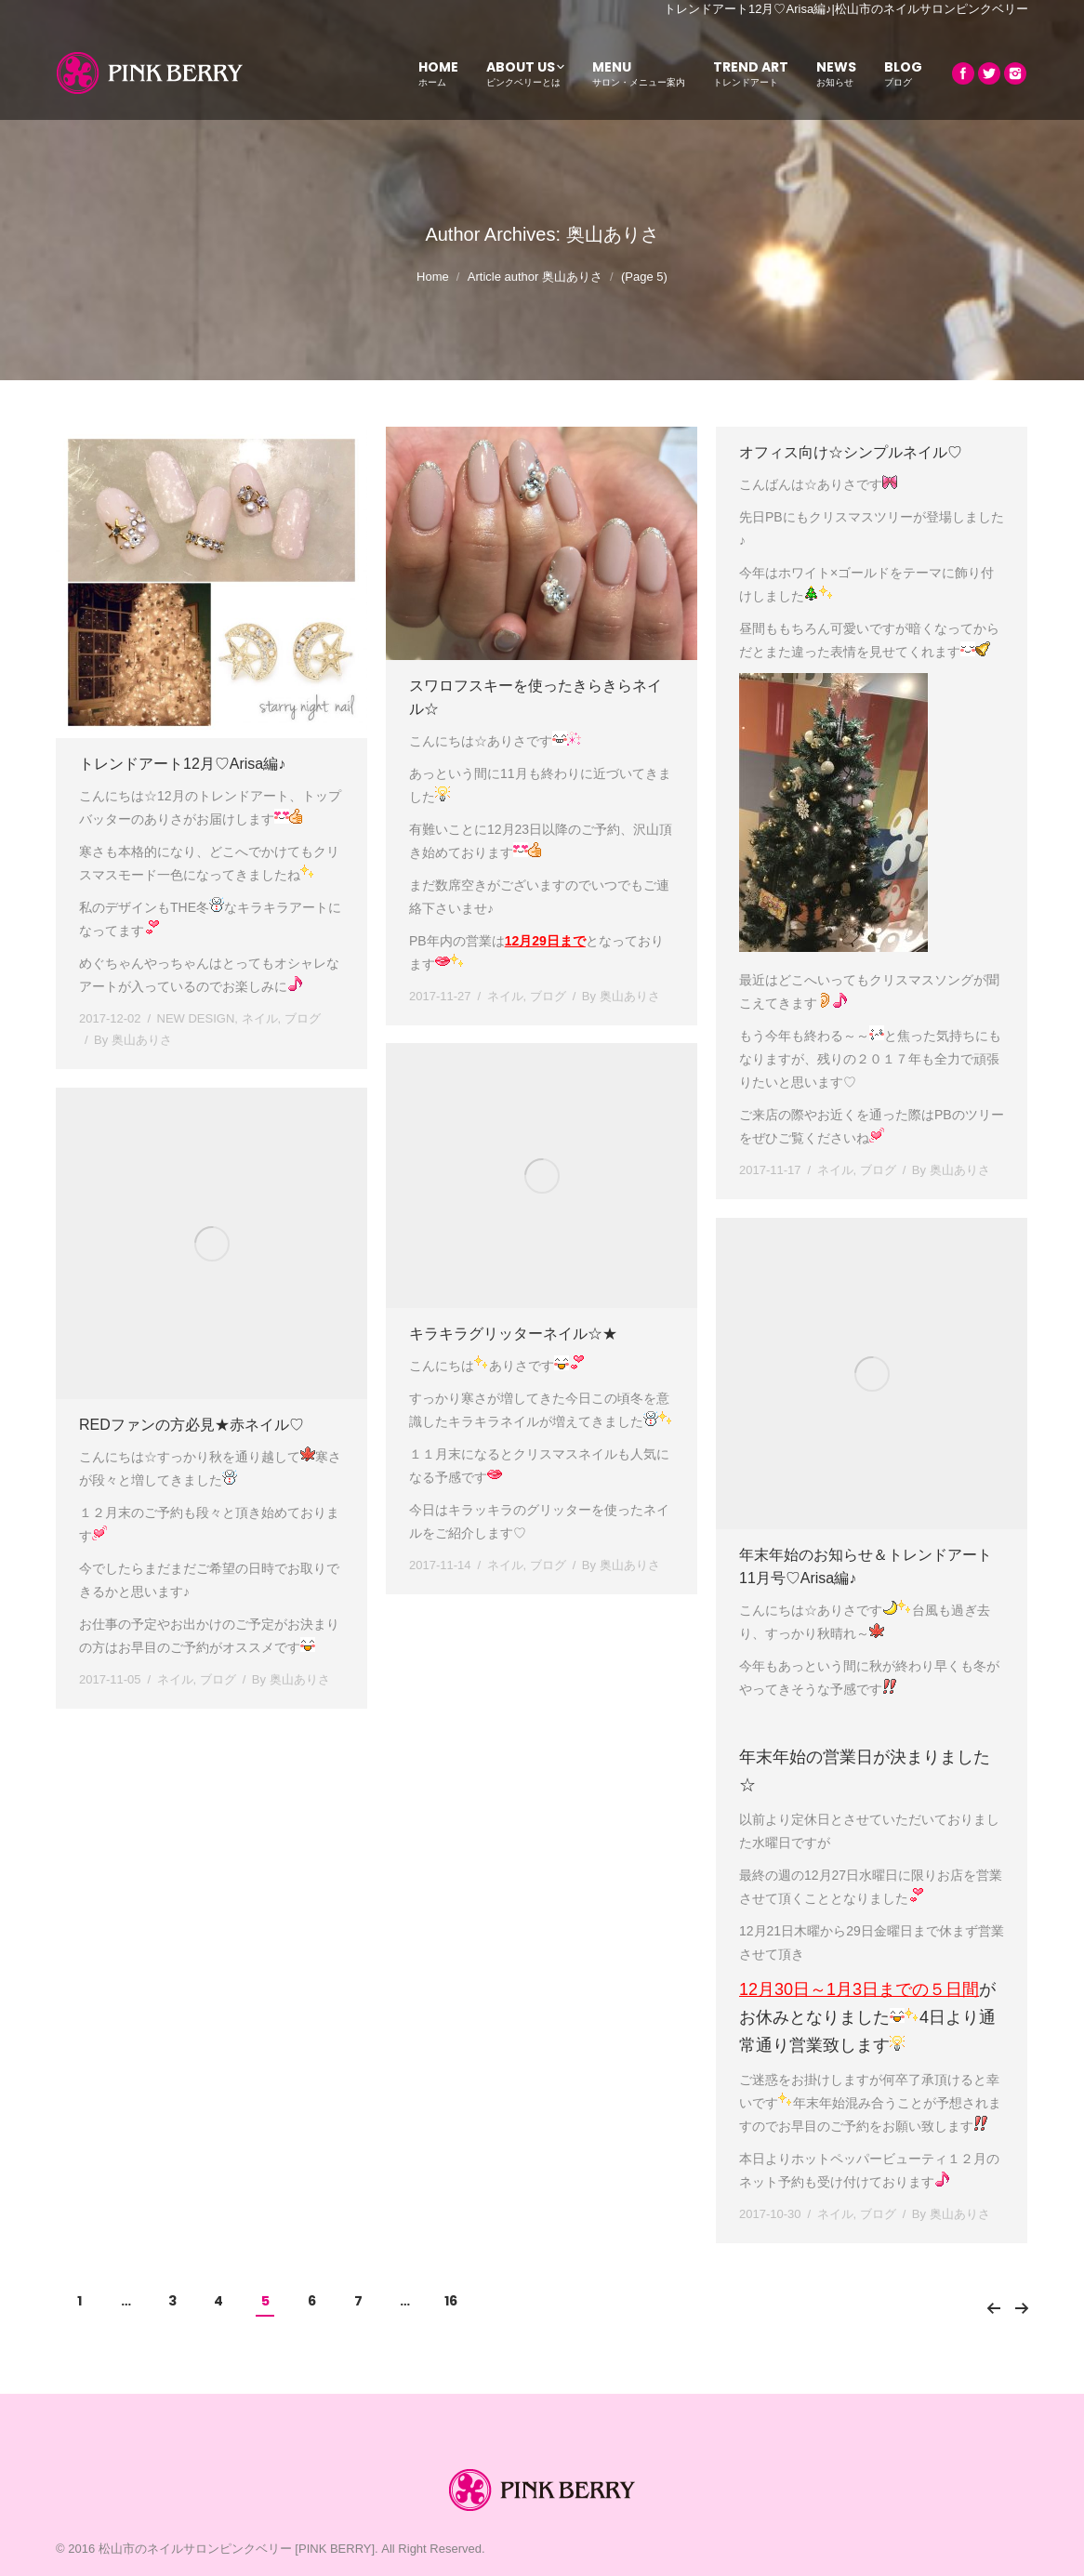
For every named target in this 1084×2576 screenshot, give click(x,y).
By (133, 1040)
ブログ (302, 1018)
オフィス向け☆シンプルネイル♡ (850, 452)
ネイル (260, 1018)
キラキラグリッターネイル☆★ (513, 1333)
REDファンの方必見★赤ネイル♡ (191, 1425)
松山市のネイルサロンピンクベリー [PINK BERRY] (237, 2549)
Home (432, 277)
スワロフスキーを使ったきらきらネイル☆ (535, 697)
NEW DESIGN (196, 1018)
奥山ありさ (612, 234)
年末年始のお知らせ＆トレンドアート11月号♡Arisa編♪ (865, 1566)
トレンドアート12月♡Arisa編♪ (182, 764)
